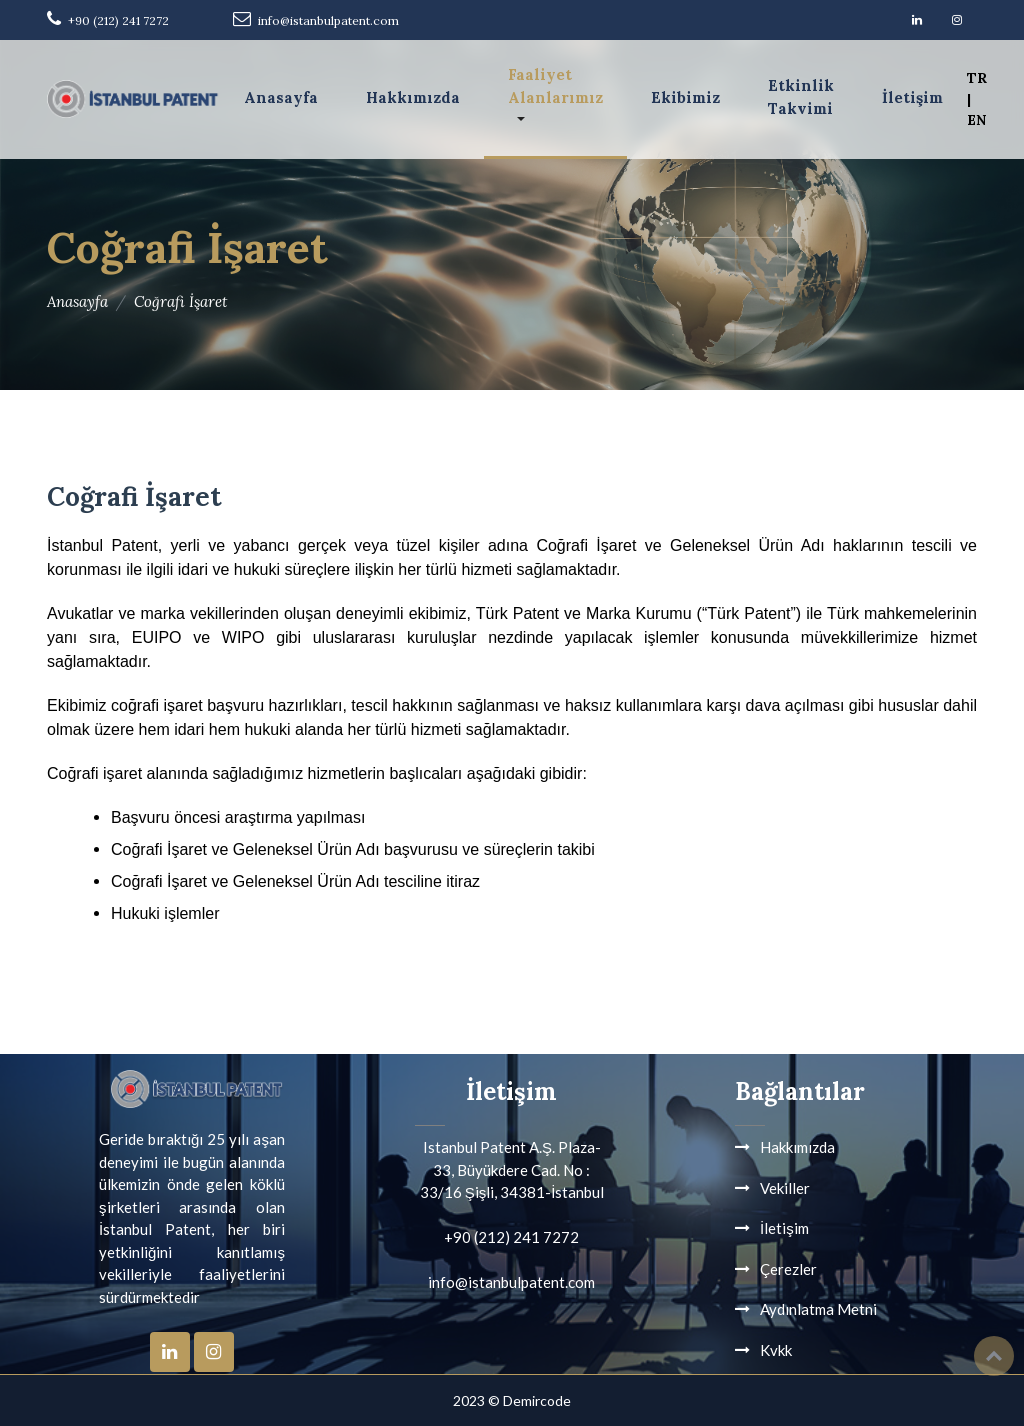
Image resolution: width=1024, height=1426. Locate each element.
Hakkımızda (413, 97)
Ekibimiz (685, 97)
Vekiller (785, 1188)
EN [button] (976, 120)
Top (994, 1356)
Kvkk (776, 1350)
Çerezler (788, 1269)
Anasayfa (281, 97)
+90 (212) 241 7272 (118, 20)
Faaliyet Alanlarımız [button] (555, 86)
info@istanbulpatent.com (328, 20)
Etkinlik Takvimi (801, 97)
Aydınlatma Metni (818, 1309)
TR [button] (977, 78)
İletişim (912, 97)
